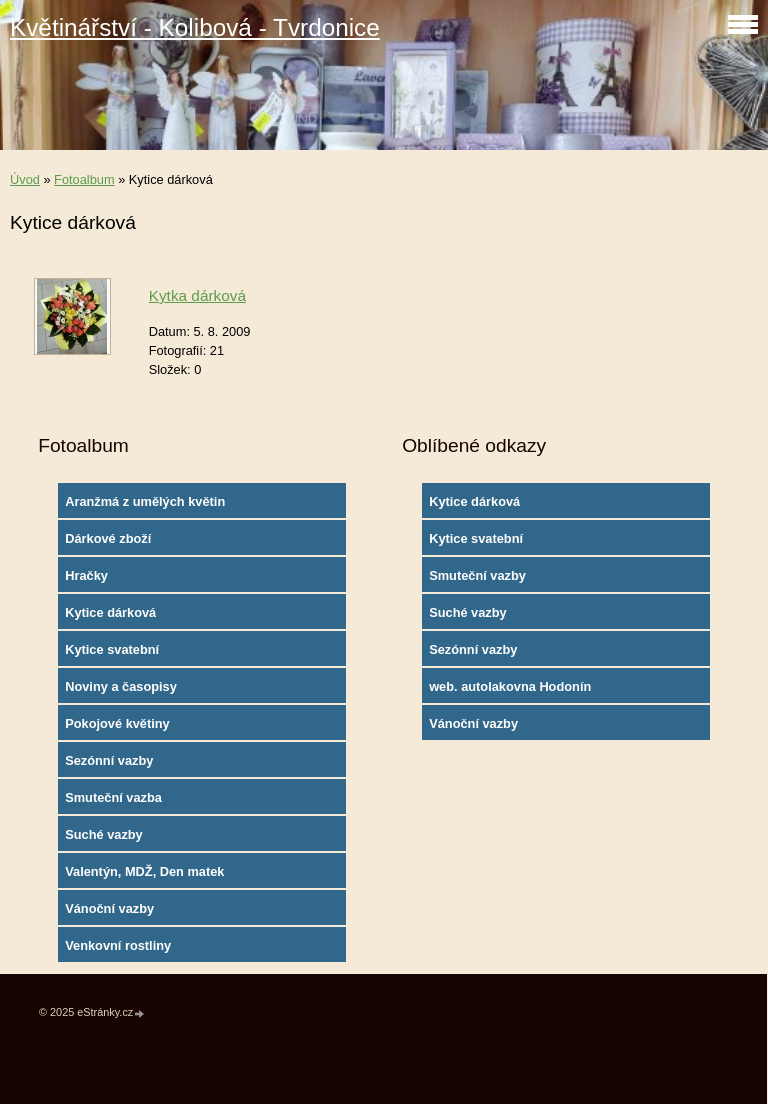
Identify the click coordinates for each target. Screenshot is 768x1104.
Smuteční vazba (113, 797)
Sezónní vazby (109, 760)
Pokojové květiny (117, 723)
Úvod (25, 179)
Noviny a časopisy (121, 686)
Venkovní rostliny (118, 945)
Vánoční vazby (109, 908)
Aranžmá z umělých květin (145, 501)
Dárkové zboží (108, 538)
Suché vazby (104, 834)
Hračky (86, 575)
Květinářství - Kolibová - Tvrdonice (195, 27)
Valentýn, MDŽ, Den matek (144, 871)
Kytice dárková (110, 612)
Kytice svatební (112, 649)
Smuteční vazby (477, 575)
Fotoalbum (84, 179)
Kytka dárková (197, 295)
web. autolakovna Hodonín (510, 686)
